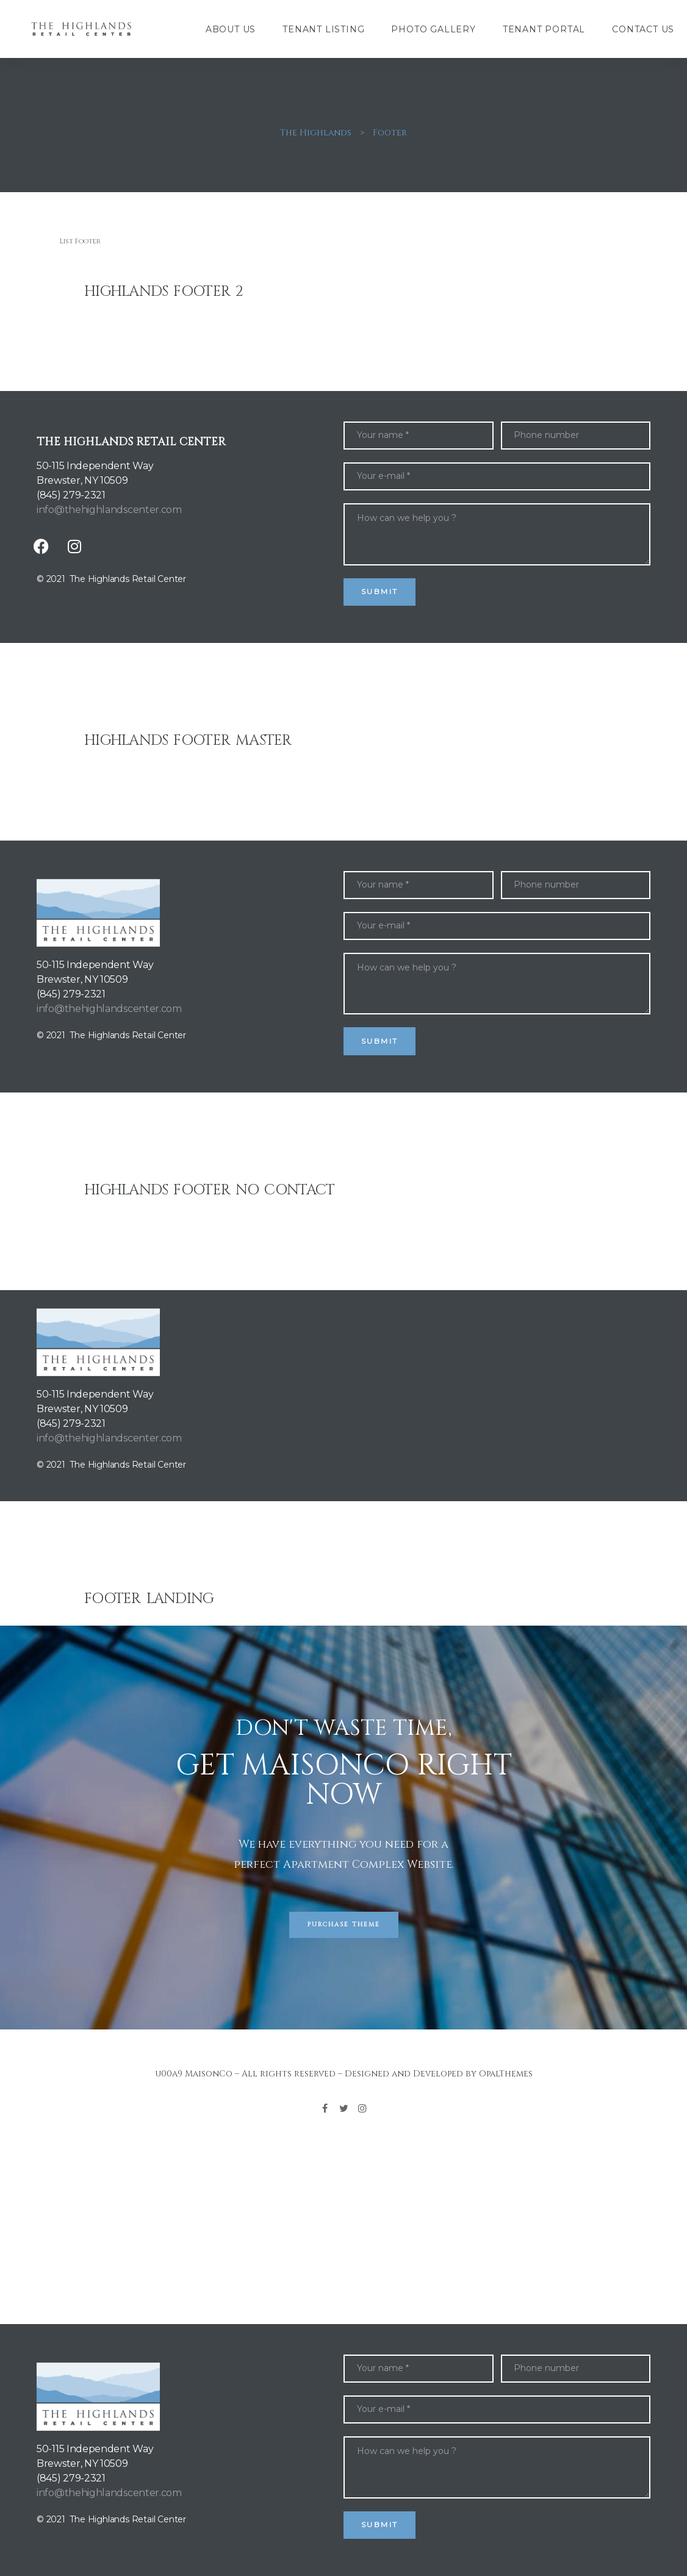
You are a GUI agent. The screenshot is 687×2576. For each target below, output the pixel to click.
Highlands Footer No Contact (209, 1190)
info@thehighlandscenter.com (109, 509)
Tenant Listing (323, 29)
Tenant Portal (544, 29)
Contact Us (643, 29)
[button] (343, 1925)
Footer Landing (149, 1599)
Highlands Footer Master (188, 740)
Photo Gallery (433, 29)
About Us (231, 29)
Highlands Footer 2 (163, 291)
